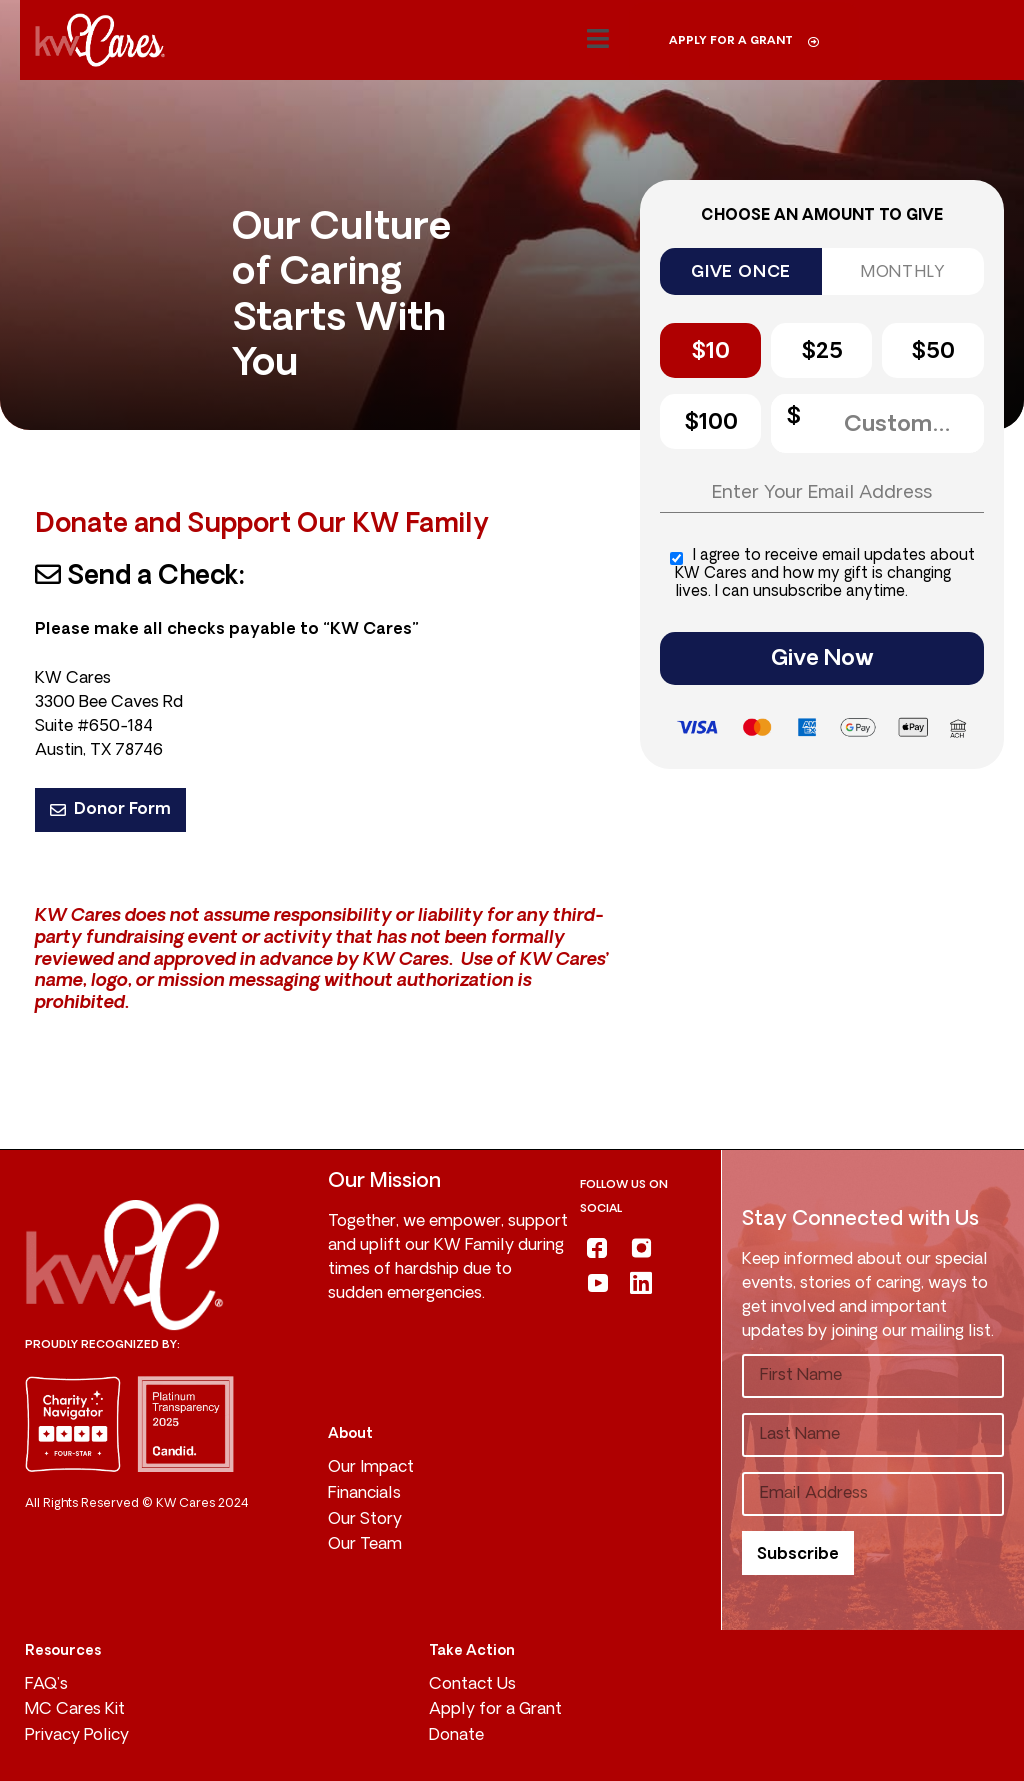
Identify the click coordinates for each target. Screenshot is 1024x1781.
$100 (711, 423)
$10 (710, 352)
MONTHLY (903, 273)
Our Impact (371, 1468)
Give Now (822, 659)
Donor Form (110, 810)
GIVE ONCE (741, 273)
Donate (456, 1736)
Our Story (365, 1520)
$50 (933, 352)
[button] (598, 40)
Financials (364, 1494)
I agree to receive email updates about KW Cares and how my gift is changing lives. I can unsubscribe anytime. (822, 574)
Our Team (365, 1545)
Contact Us (472, 1685)
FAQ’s (46, 1685)
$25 (822, 352)
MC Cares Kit (75, 1710)
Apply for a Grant (495, 1710)
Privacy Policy (77, 1736)
